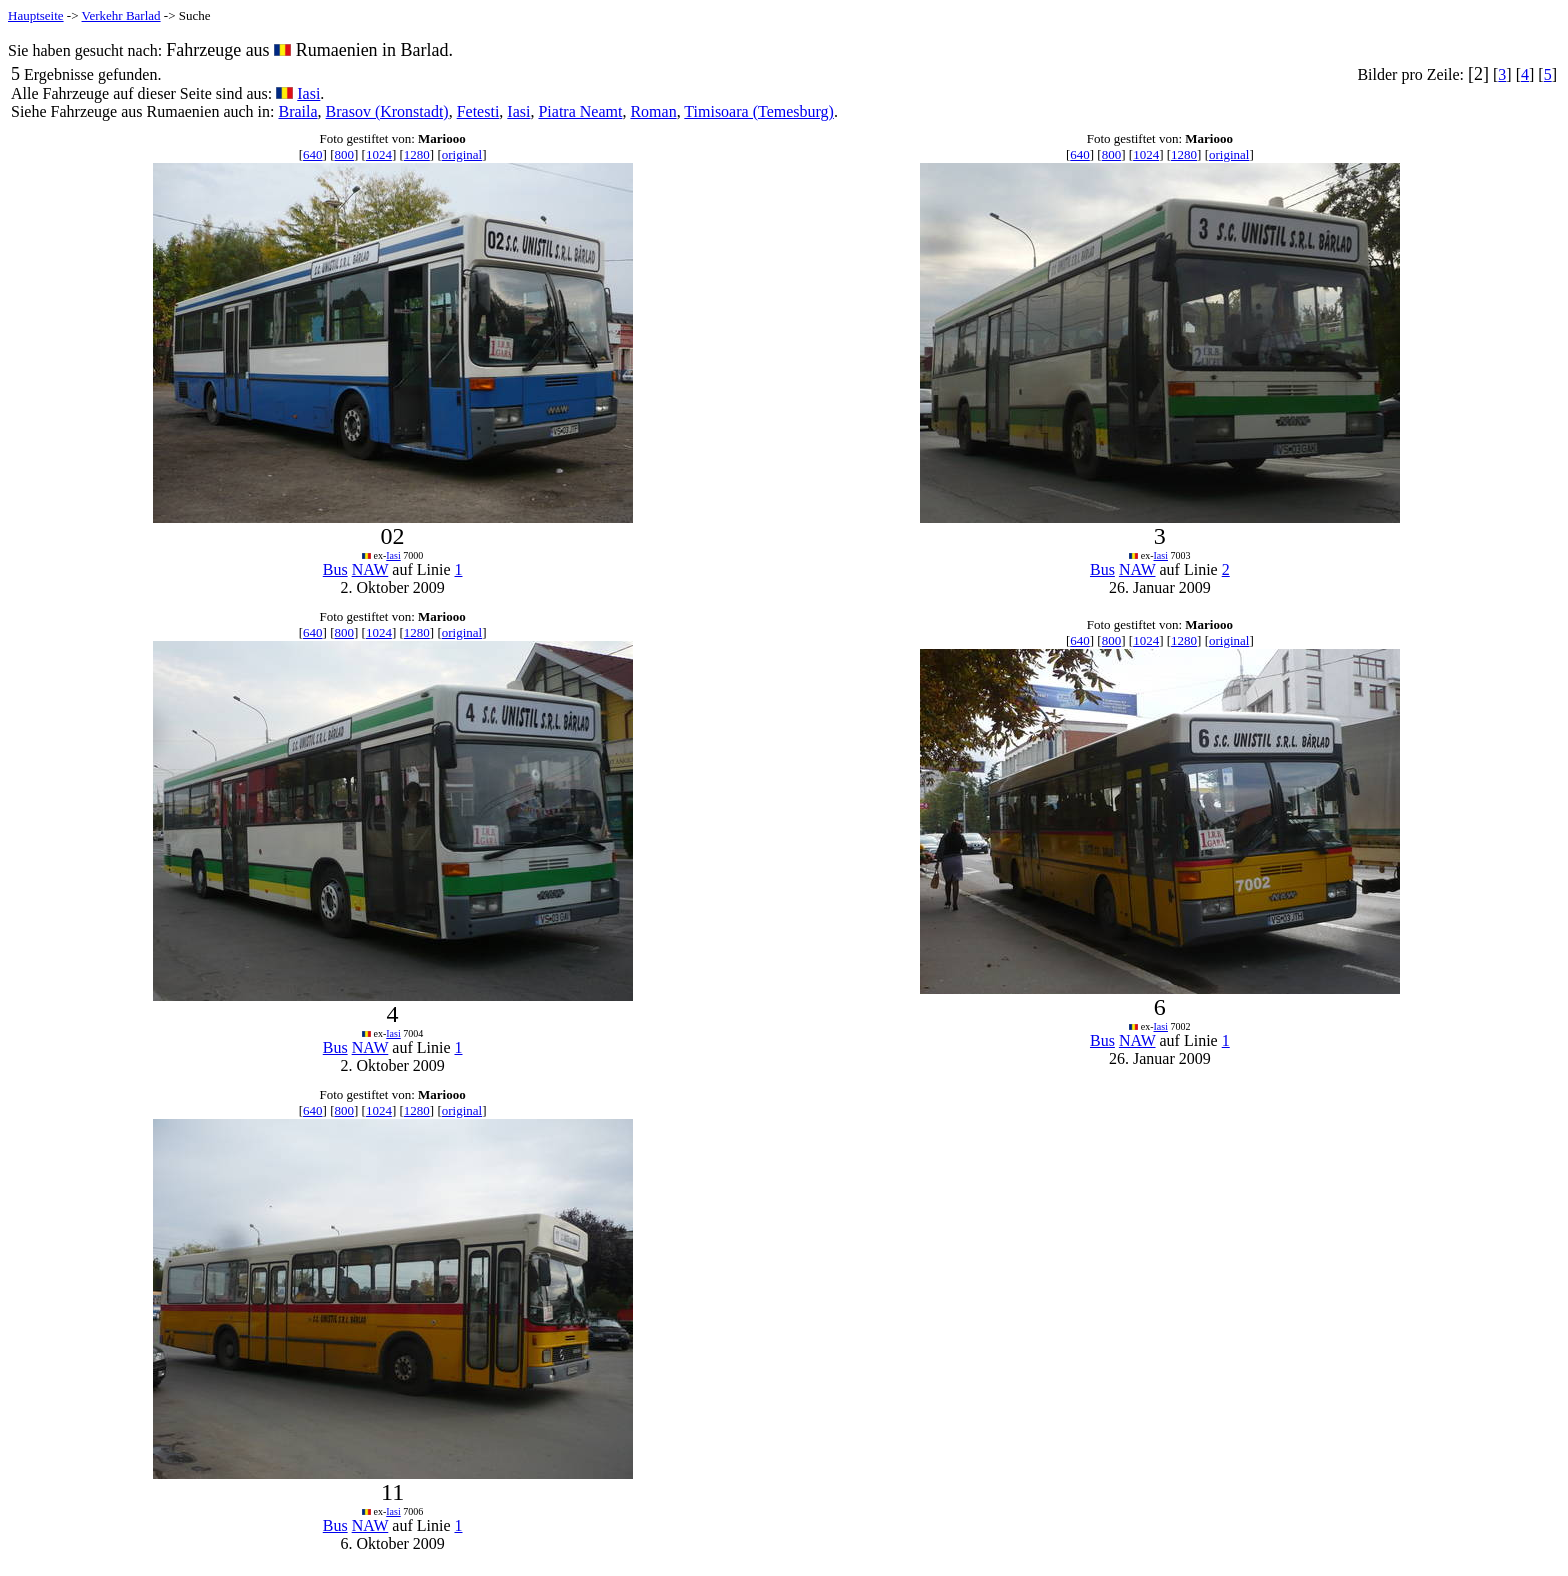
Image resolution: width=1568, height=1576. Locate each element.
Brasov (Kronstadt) (387, 111)
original (462, 154)
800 (344, 154)
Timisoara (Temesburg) (759, 111)
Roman (653, 111)
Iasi (308, 93)
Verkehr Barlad (121, 15)
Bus (335, 569)
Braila (297, 111)
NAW (370, 569)
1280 (417, 154)
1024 (379, 154)
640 (313, 154)
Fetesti (478, 111)
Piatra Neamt (580, 111)
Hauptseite (36, 15)
